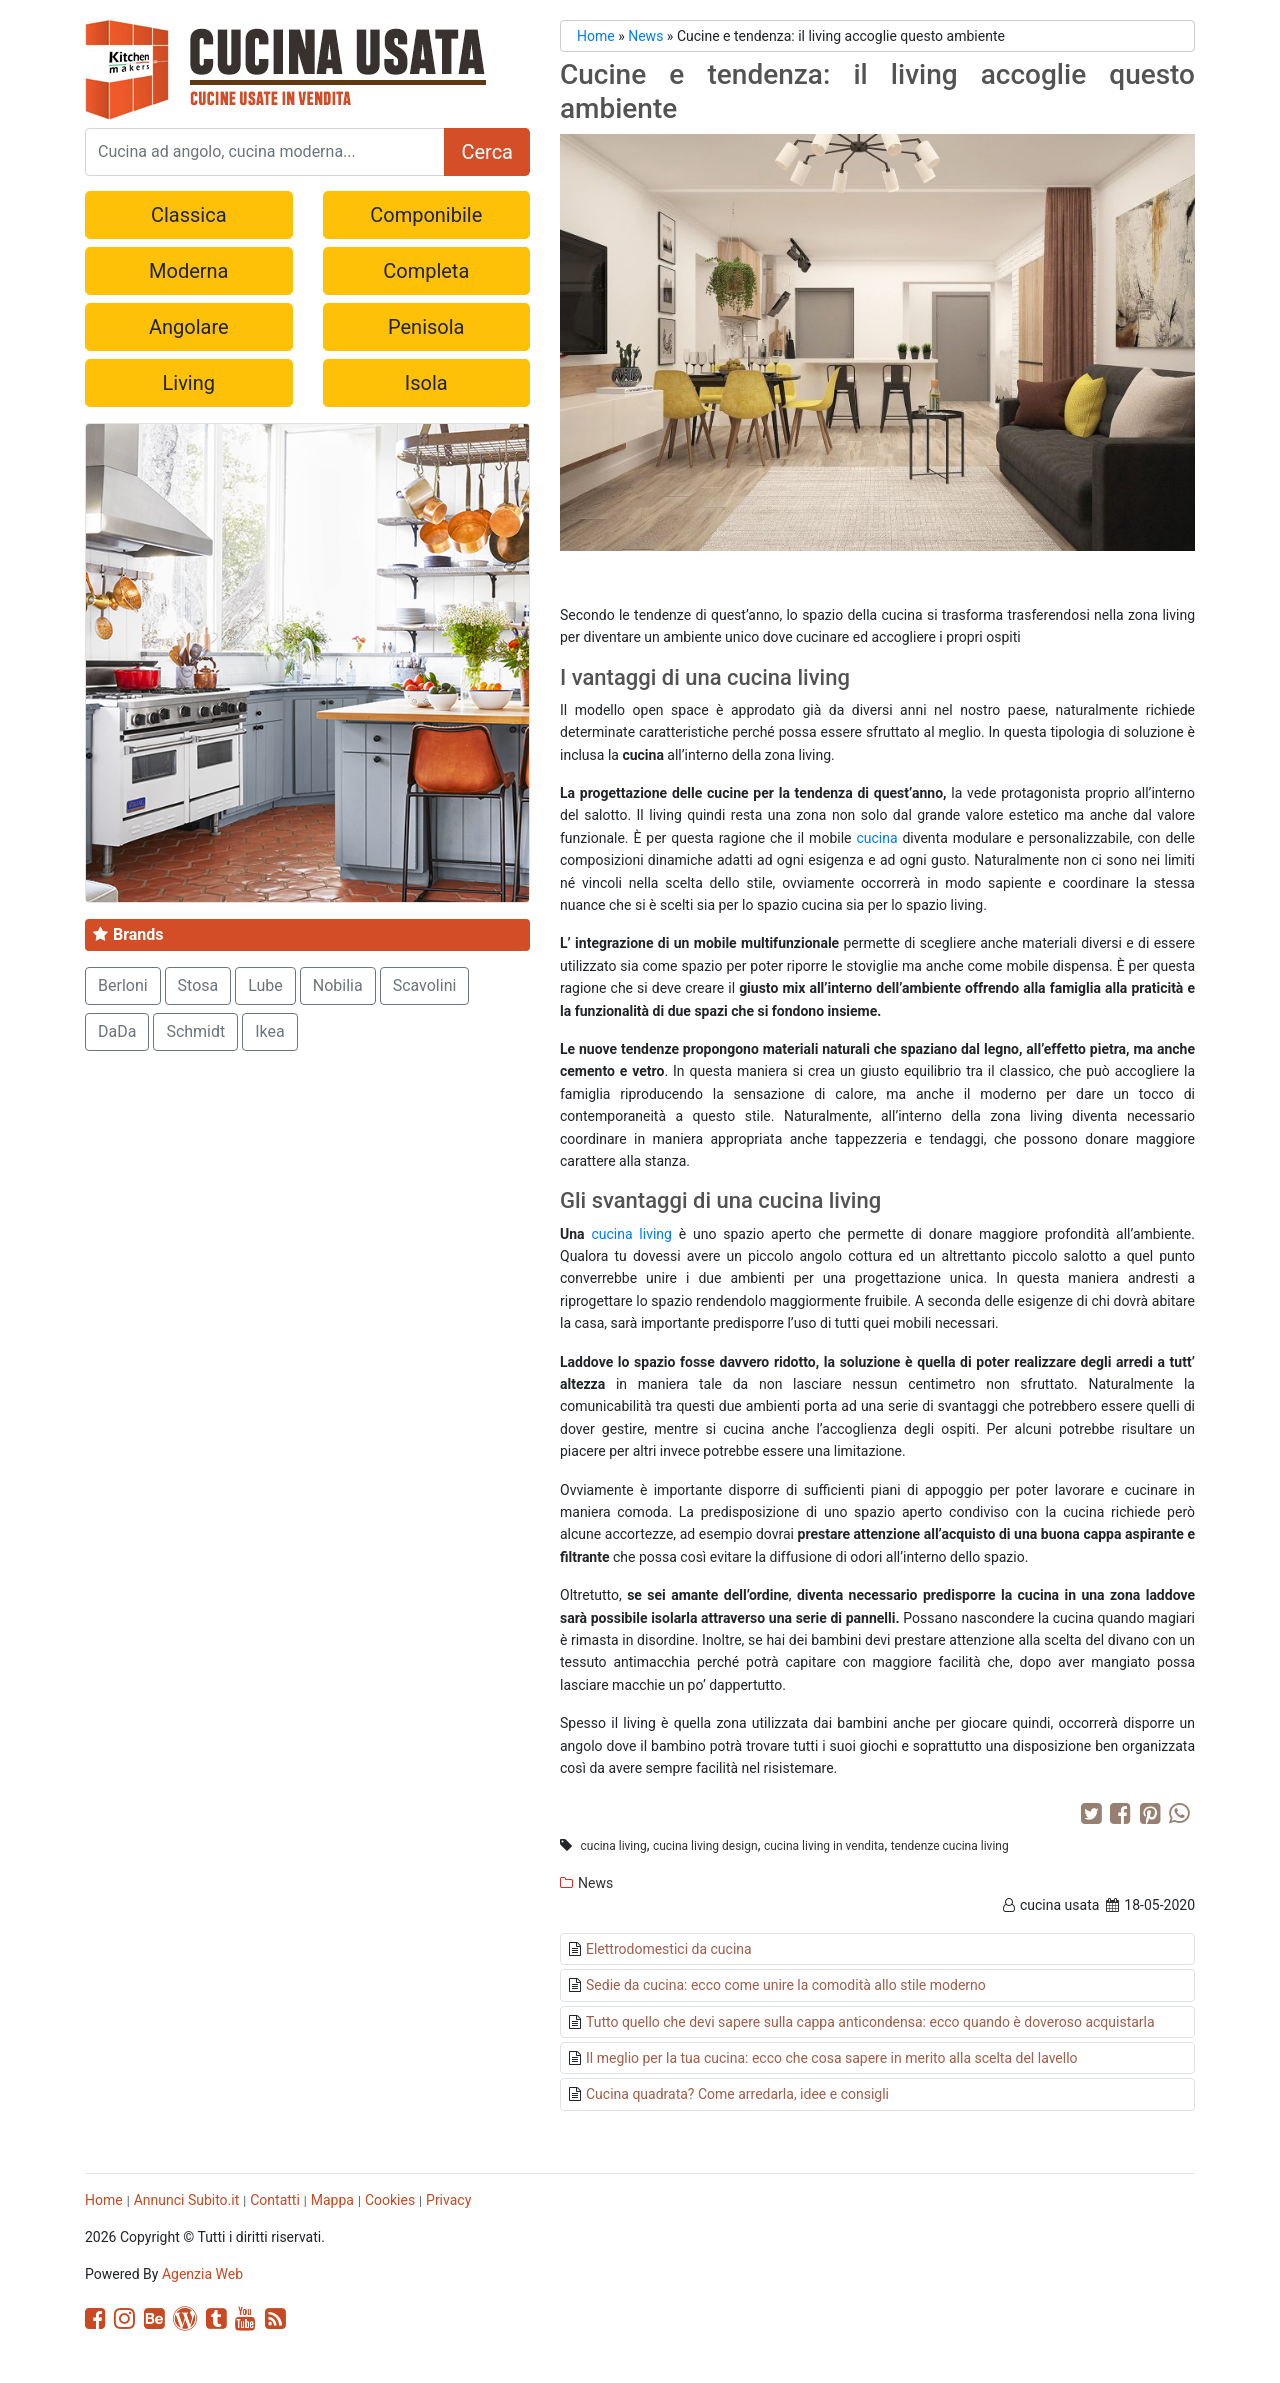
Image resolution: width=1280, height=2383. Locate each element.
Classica (189, 215)
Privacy (448, 2200)
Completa (426, 271)
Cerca (487, 152)
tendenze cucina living (950, 1846)
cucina (876, 838)
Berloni (123, 985)
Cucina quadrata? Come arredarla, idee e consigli (737, 2094)
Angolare (189, 327)
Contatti (275, 2200)
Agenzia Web (202, 2274)
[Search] (265, 152)
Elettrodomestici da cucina (669, 1949)
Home (596, 36)
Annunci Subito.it (187, 2200)
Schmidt (195, 1031)
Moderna (188, 271)
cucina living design (705, 1846)
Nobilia (338, 985)
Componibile (426, 215)
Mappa (332, 2200)
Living (189, 383)
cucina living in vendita (824, 1846)
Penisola (426, 327)
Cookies (390, 2200)
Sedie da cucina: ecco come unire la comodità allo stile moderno (786, 1985)
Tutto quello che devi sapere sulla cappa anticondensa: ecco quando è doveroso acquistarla (870, 2022)
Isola (426, 383)
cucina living (631, 1234)
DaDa (117, 1031)
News (645, 36)
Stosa (198, 985)
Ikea (270, 1031)
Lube (265, 985)
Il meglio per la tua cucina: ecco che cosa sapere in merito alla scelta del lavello (832, 2058)
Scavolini (425, 985)
